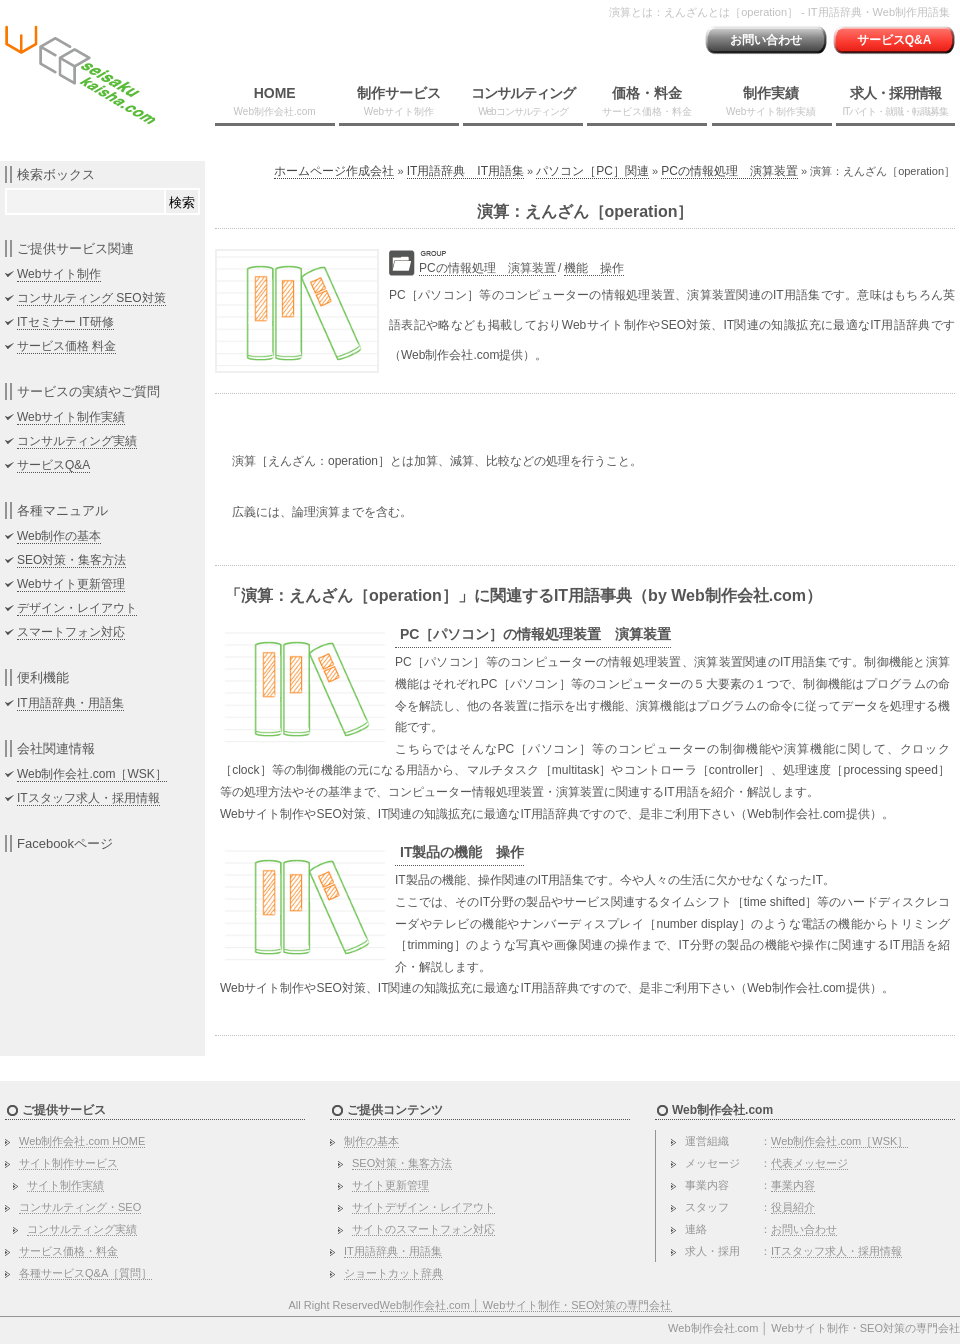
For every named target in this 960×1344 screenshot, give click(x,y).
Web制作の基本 (59, 536)
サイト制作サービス (68, 1163)
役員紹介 (793, 1207)
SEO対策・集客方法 (71, 560)
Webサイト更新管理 (71, 584)
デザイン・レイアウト (77, 608)
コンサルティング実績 (77, 441)
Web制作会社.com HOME (82, 1141)
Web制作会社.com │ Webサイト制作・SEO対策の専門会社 (526, 1305)
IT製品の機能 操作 (462, 852)
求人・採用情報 (895, 101)
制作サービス (399, 101)
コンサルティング (523, 101)
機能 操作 (594, 268)
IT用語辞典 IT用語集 (465, 171)
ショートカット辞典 (393, 1273)
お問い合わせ (766, 40)
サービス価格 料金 (66, 346)
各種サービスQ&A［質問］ (85, 1273)
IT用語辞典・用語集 (70, 703)
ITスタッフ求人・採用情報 (88, 798)
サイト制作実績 (65, 1185)
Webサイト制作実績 (71, 417)
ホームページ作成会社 (334, 171)
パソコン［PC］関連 (592, 171)
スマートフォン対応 (71, 632)
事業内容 (793, 1185)
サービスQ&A (894, 40)
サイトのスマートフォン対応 (423, 1229)
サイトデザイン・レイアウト (423, 1207)
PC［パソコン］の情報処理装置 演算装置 (535, 634)
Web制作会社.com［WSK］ (92, 774)
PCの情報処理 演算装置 (729, 171)
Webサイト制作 (59, 274)
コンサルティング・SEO (80, 1207)
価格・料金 (647, 101)
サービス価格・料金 (68, 1251)
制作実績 (771, 101)
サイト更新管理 (390, 1185)
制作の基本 (371, 1141)
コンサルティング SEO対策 (91, 298)
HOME (275, 101)
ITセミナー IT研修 (65, 322)
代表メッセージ (809, 1163)
